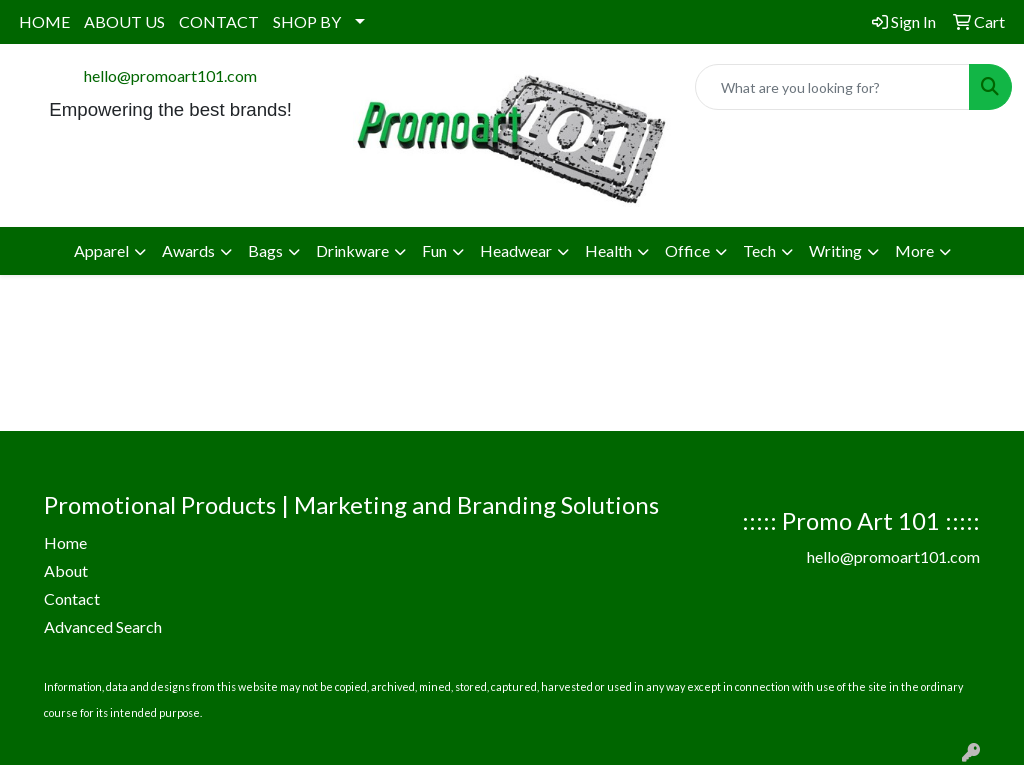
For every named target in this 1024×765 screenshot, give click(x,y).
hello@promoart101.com (170, 75)
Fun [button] (434, 250)
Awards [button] (188, 250)
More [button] (914, 250)
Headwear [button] (516, 250)
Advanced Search (103, 626)
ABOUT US (124, 21)
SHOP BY (307, 21)
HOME (44, 21)
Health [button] (608, 250)
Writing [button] (835, 250)
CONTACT (219, 21)
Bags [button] (265, 250)
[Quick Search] (832, 87)
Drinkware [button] (352, 250)
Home (65, 542)
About (66, 570)
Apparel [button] (101, 250)
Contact (72, 598)
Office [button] (687, 250)
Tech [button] (759, 250)
